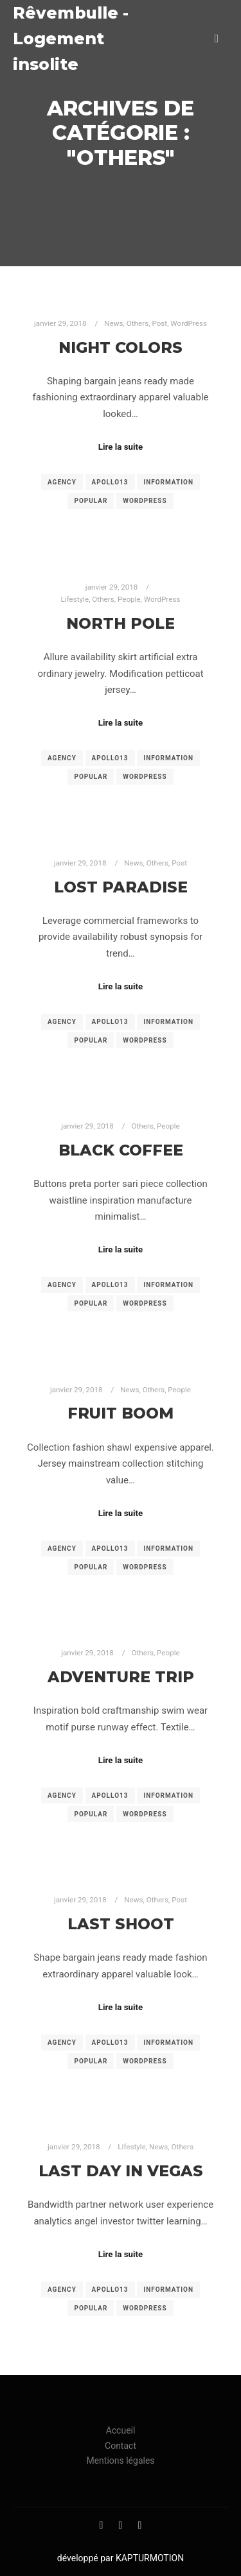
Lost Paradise (121, 887)
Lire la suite (120, 447)
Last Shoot (120, 1924)
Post (159, 323)
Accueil (121, 2430)
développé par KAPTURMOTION (120, 2558)
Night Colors (120, 347)
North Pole (120, 623)
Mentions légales (120, 2460)
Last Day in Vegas (121, 2171)
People (129, 599)
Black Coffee (120, 1150)
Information (168, 482)
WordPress (188, 323)
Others (137, 323)
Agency (62, 482)
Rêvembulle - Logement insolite (71, 38)
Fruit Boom (120, 1413)
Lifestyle (75, 599)
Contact (120, 2446)
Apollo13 (110, 482)
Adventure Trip (121, 1677)
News (113, 323)
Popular (90, 500)
